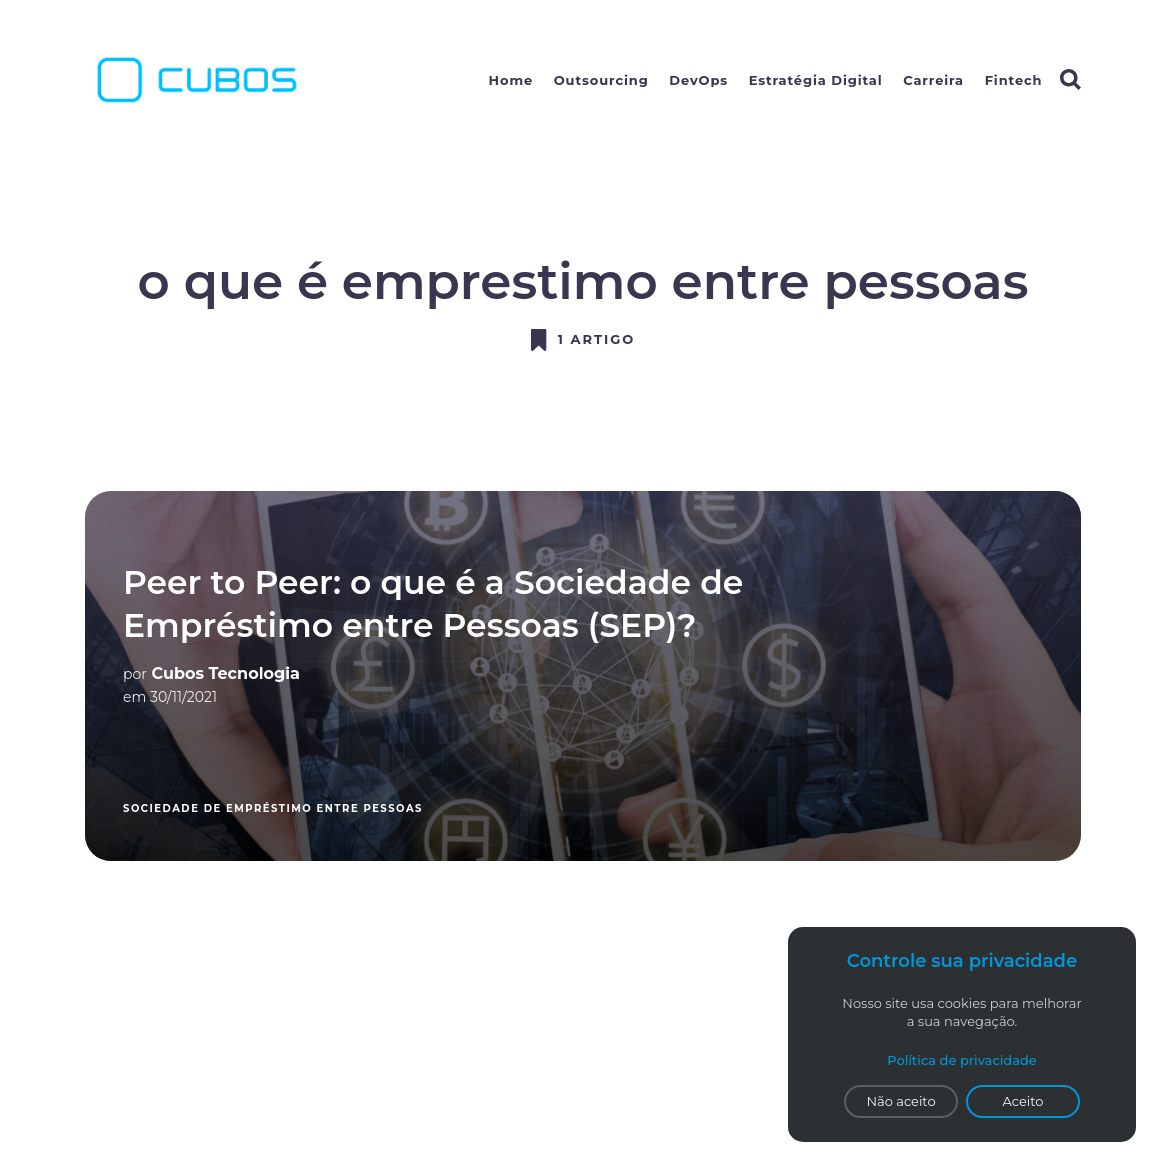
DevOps (698, 80)
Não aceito (900, 1101)
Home (511, 80)
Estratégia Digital (816, 80)
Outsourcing (601, 80)
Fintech (1014, 80)
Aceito (1023, 1101)
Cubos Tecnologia (226, 673)
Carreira (933, 80)
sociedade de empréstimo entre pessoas (273, 808)
